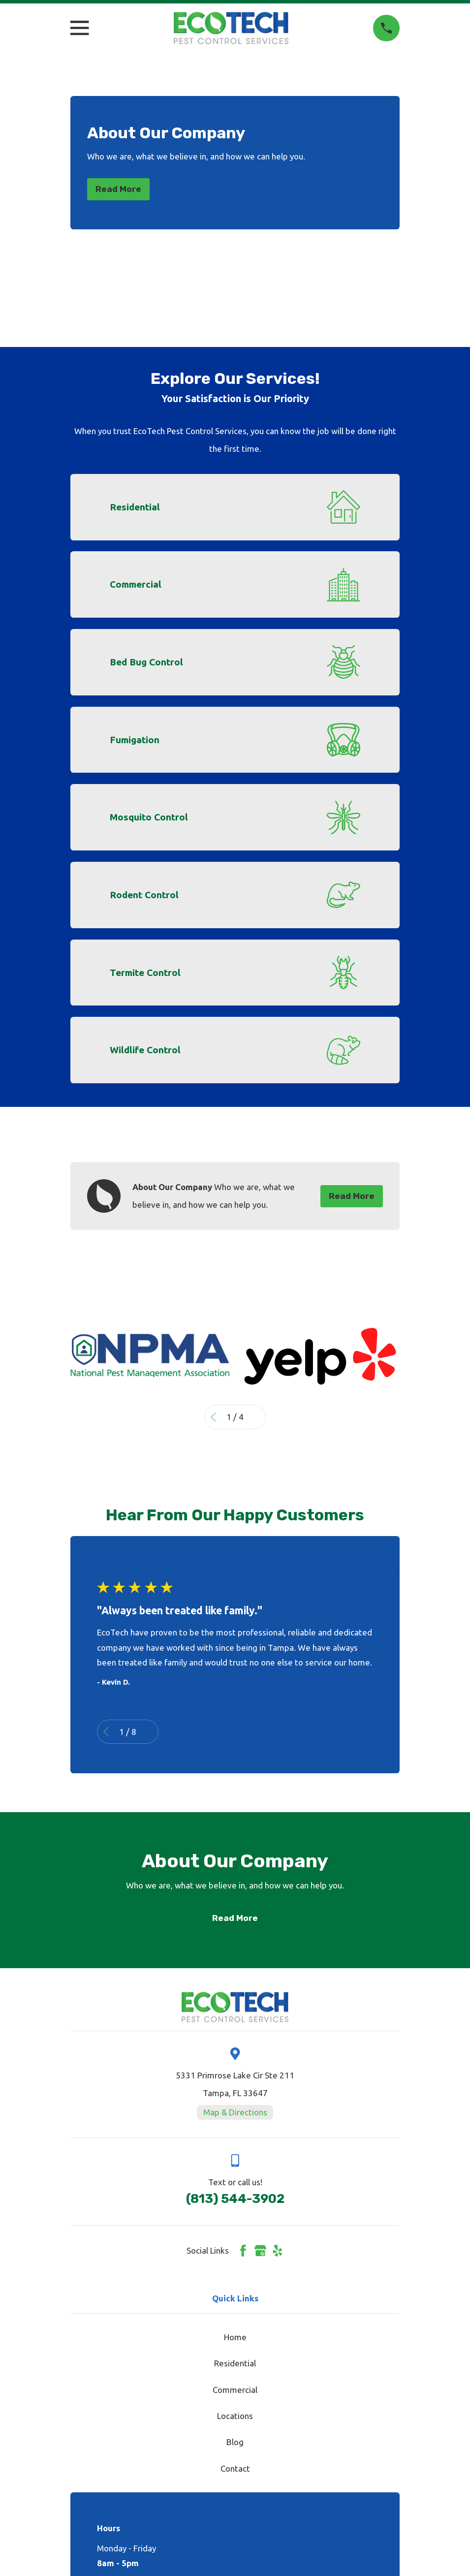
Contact (235, 2468)
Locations (235, 2415)
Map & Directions (235, 2112)
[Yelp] (277, 2251)
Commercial (235, 2389)
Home (235, 2337)
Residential (235, 2363)
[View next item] (256, 1417)
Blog (235, 2442)
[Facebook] (243, 2251)
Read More (118, 189)
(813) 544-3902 (235, 2198)
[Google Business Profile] (260, 2251)
